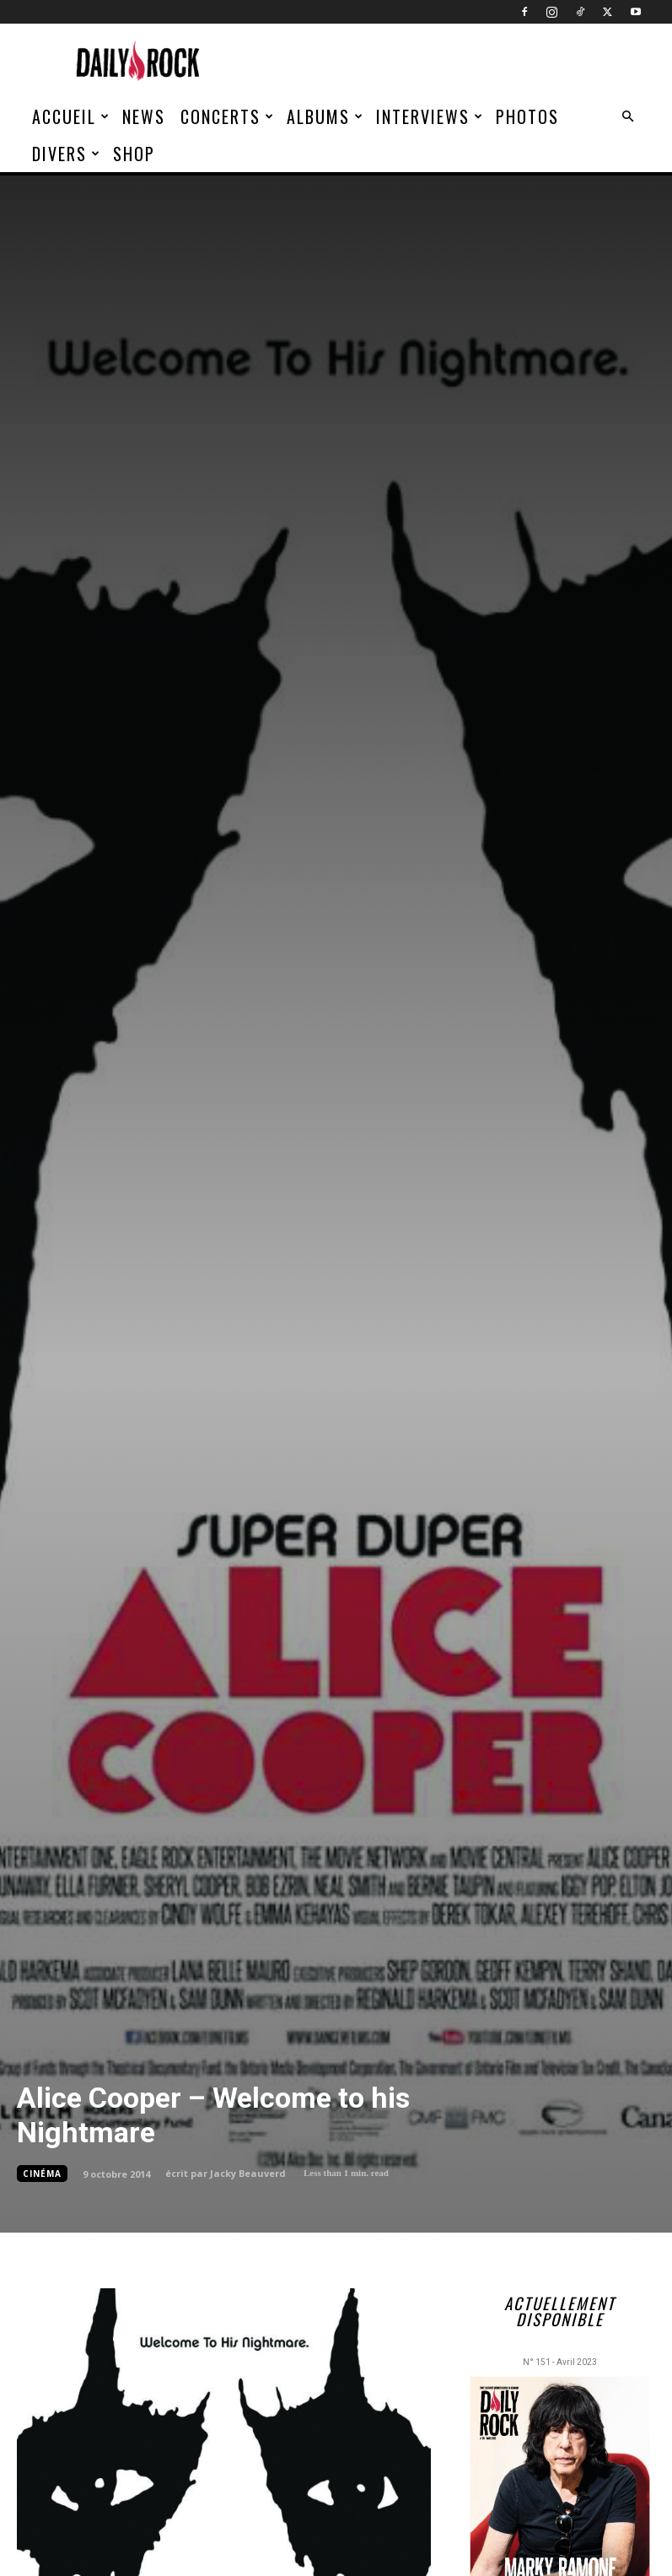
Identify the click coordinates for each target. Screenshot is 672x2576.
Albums (325, 116)
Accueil (71, 116)
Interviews (430, 116)
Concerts (227, 116)
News (143, 116)
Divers (66, 153)
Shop (134, 153)
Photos (527, 116)
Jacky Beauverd (248, 2173)
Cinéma (42, 2173)
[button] (628, 117)
